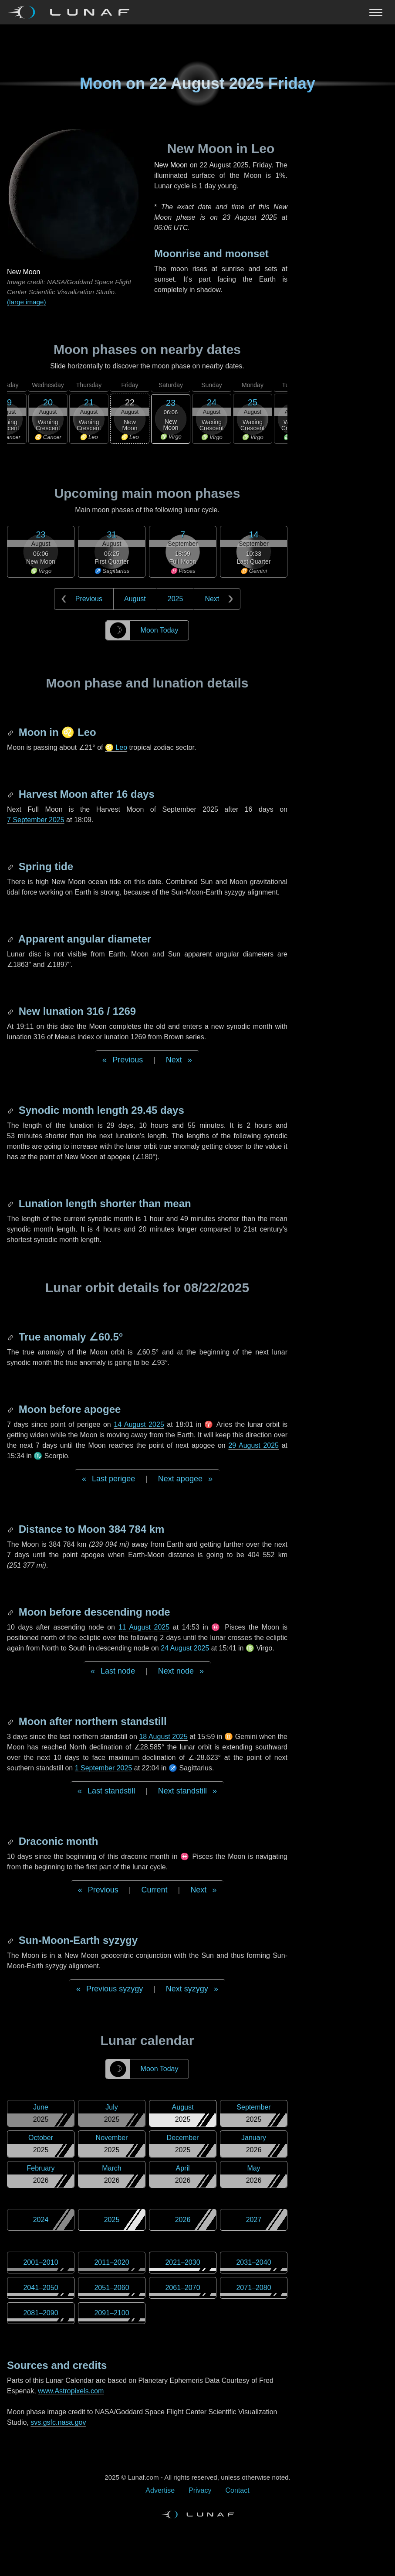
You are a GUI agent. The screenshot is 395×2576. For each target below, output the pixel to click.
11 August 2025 (144, 1627)
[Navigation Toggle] (197, 12)
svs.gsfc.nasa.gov (58, 2422)
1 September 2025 (103, 1768)
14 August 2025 (139, 1424)
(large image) (26, 302)
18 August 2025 (163, 1736)
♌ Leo (116, 747)
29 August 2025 (253, 1445)
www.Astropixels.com (71, 2391)
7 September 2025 (35, 820)
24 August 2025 (185, 1648)
